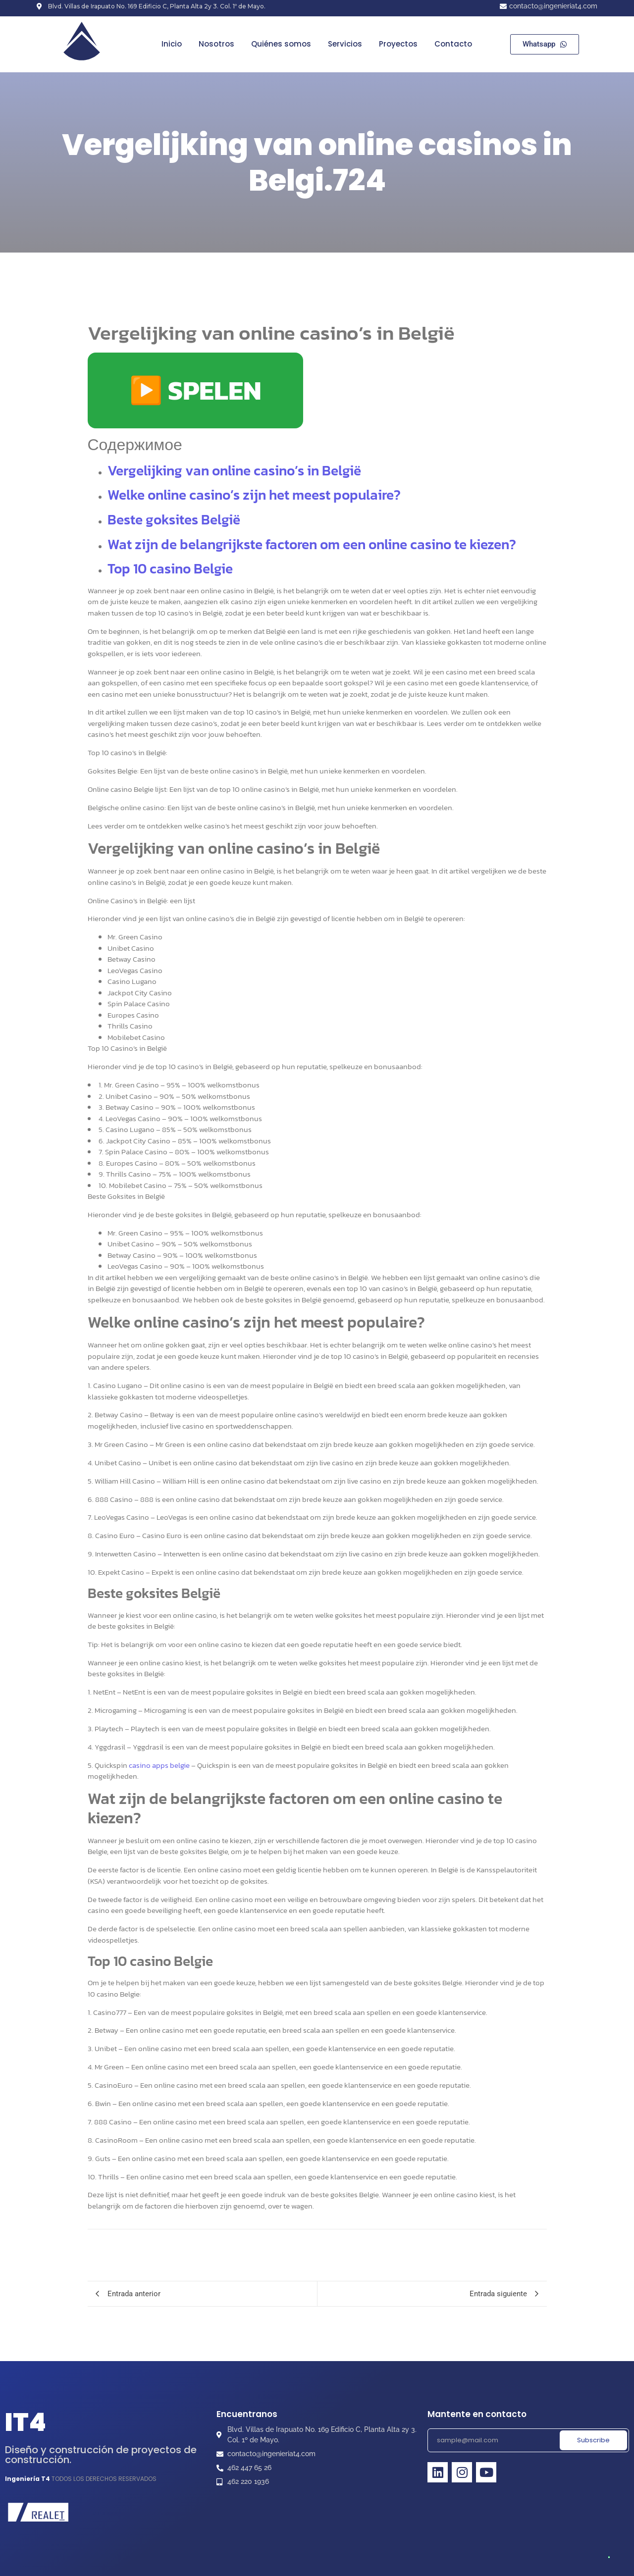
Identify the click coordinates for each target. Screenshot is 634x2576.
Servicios (345, 44)
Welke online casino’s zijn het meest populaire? (254, 494)
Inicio (171, 44)
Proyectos (398, 44)
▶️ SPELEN (195, 390)
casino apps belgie (159, 1765)
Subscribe (593, 2440)
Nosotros (216, 44)
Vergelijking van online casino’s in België (234, 470)
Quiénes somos (281, 44)
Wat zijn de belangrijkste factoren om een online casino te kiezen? (311, 544)
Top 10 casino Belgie (170, 568)
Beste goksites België (173, 519)
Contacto (453, 44)
